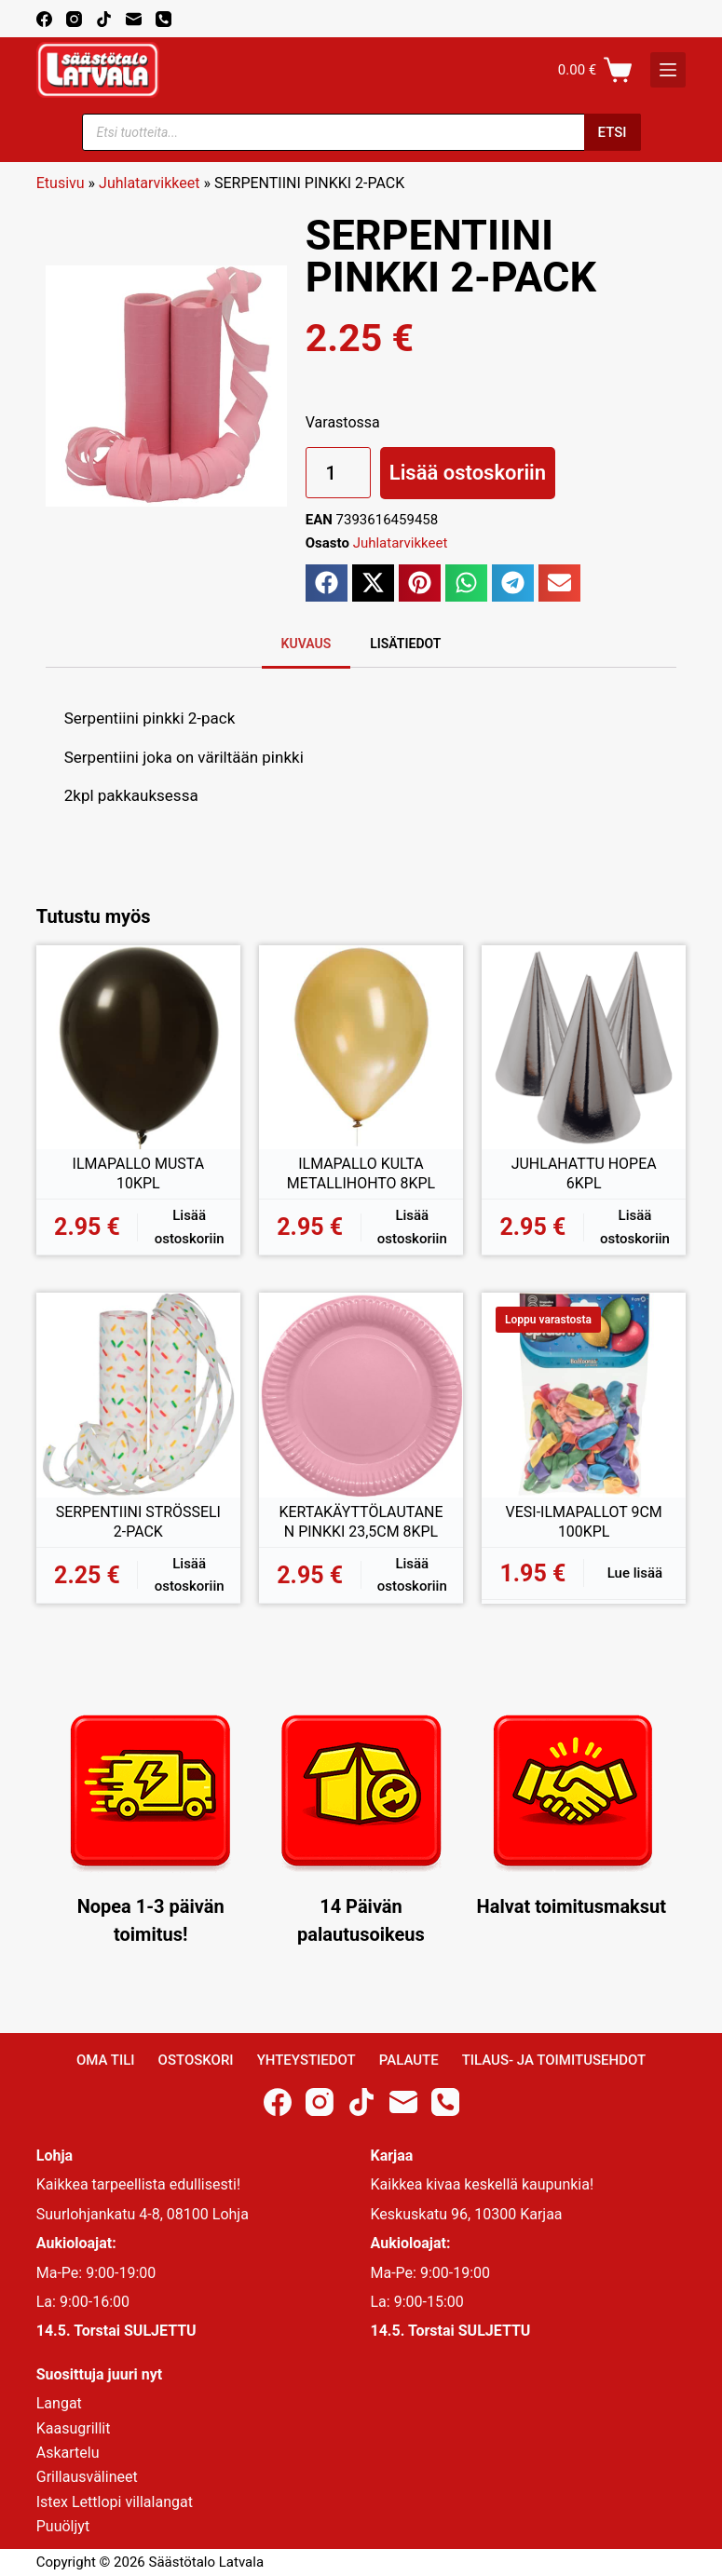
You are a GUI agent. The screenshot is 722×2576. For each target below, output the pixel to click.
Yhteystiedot (306, 2060)
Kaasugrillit (73, 2428)
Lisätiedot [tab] (405, 643)
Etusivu (60, 183)
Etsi (612, 132)
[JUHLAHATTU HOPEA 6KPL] (584, 1047)
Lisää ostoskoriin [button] (190, 1227)
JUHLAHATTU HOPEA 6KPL (583, 1174)
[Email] (134, 19)
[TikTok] (104, 19)
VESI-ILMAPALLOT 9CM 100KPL (583, 1522)
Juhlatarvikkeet (149, 183)
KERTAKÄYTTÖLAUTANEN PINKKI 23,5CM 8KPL (361, 1522)
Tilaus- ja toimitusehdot (554, 2060)
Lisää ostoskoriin (467, 472)
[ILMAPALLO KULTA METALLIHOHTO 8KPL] (361, 1047)
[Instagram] (74, 19)
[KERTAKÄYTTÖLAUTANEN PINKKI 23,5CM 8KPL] (361, 1395)
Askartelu (68, 2452)
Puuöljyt (62, 2526)
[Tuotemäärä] (338, 472)
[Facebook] (44, 19)
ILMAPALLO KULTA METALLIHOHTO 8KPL (361, 1174)
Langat (59, 2403)
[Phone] (163, 19)
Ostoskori (196, 2060)
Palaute (409, 2060)
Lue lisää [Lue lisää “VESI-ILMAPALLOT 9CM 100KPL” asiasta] (635, 1573)
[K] (668, 70)
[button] (326, 583)
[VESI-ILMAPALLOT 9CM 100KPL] (584, 1395)
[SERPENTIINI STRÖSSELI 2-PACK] (138, 1395)
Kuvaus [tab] (306, 643)
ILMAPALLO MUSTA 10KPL (138, 1174)
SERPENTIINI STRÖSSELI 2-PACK (138, 1522)
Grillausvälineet (87, 2477)
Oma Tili (105, 2060)
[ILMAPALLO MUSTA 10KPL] (138, 1047)
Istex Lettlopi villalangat (114, 2502)
